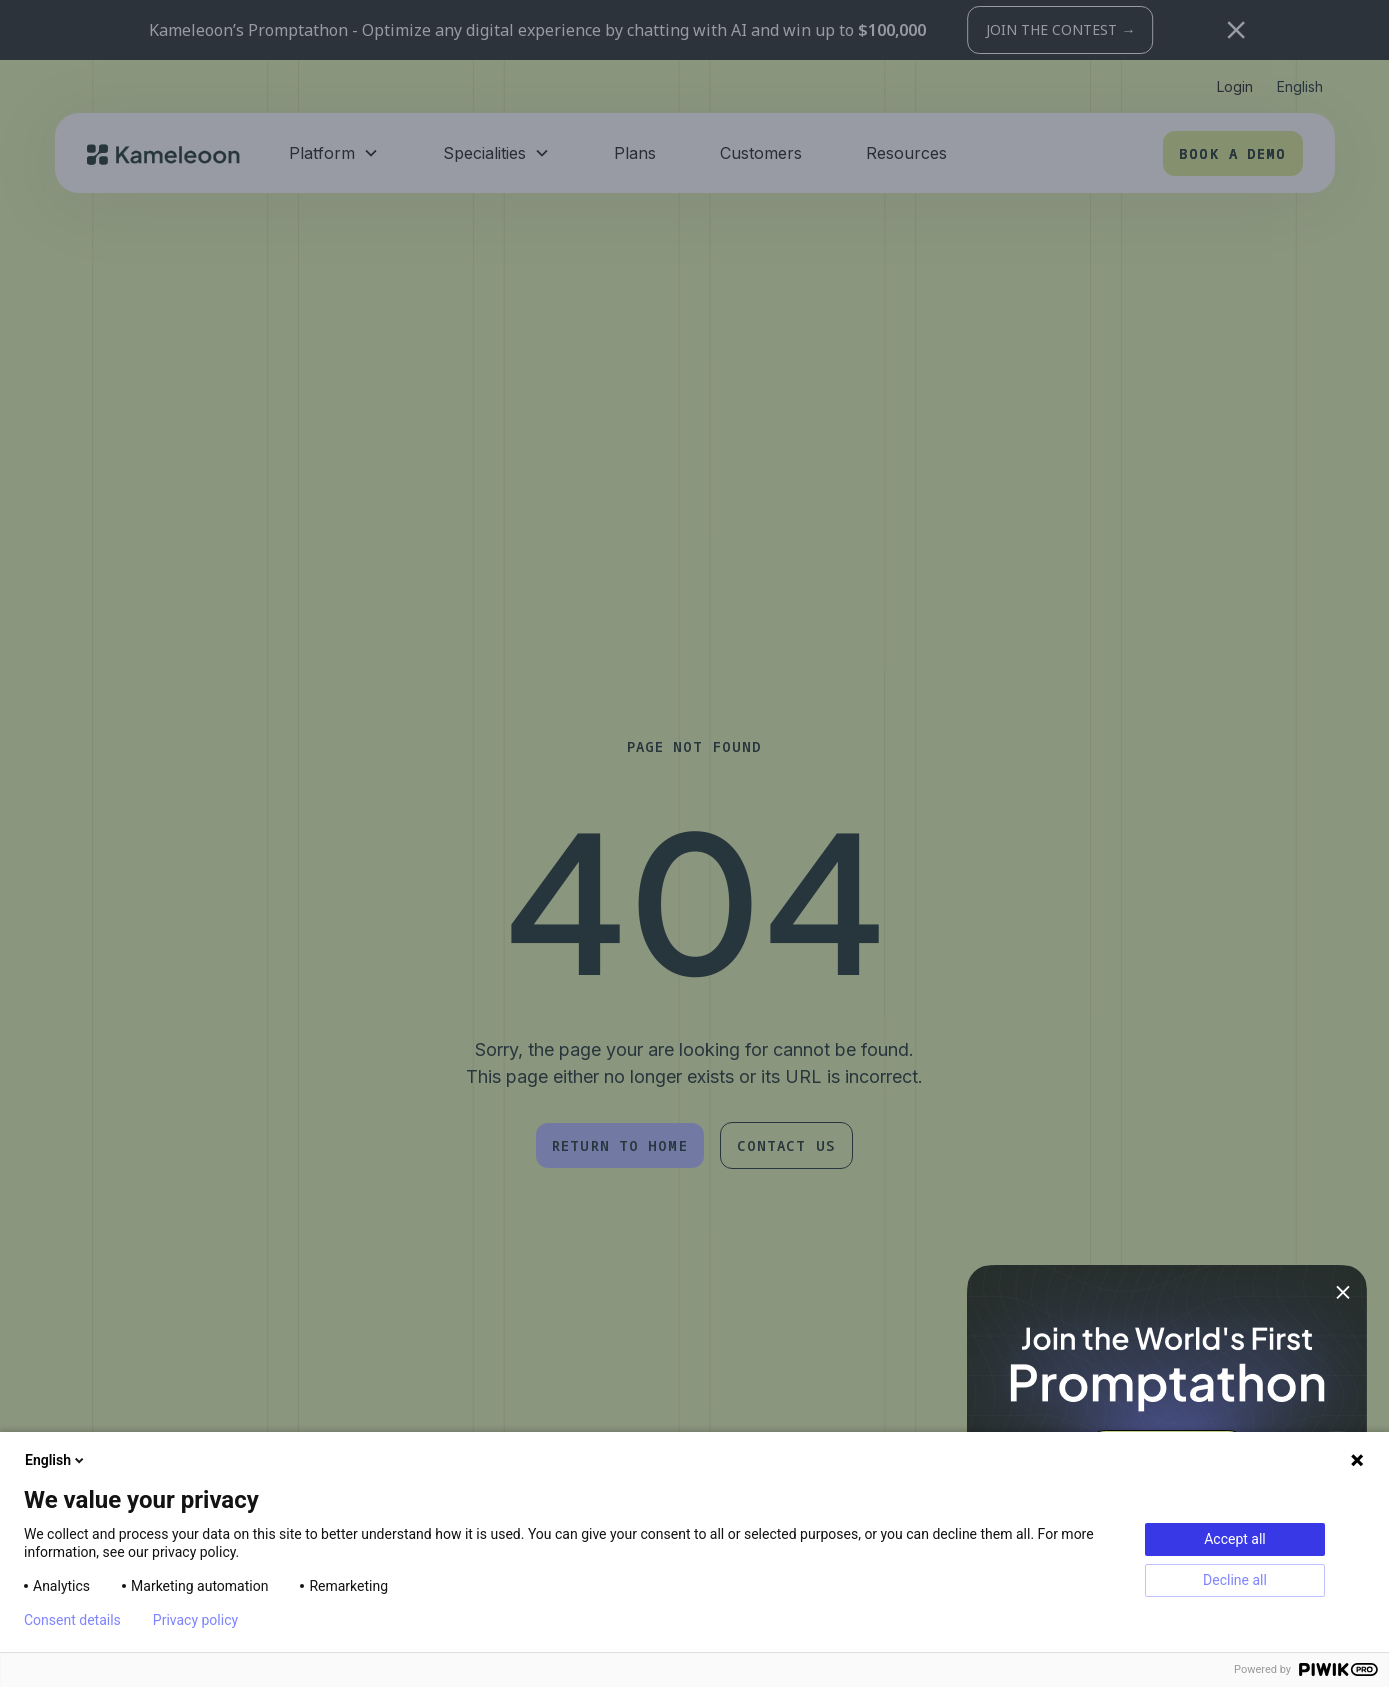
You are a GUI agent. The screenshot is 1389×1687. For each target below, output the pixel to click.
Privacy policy (195, 1620)
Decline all (1235, 1580)
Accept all (1235, 1539)
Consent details (72, 1620)
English (56, 1460)
